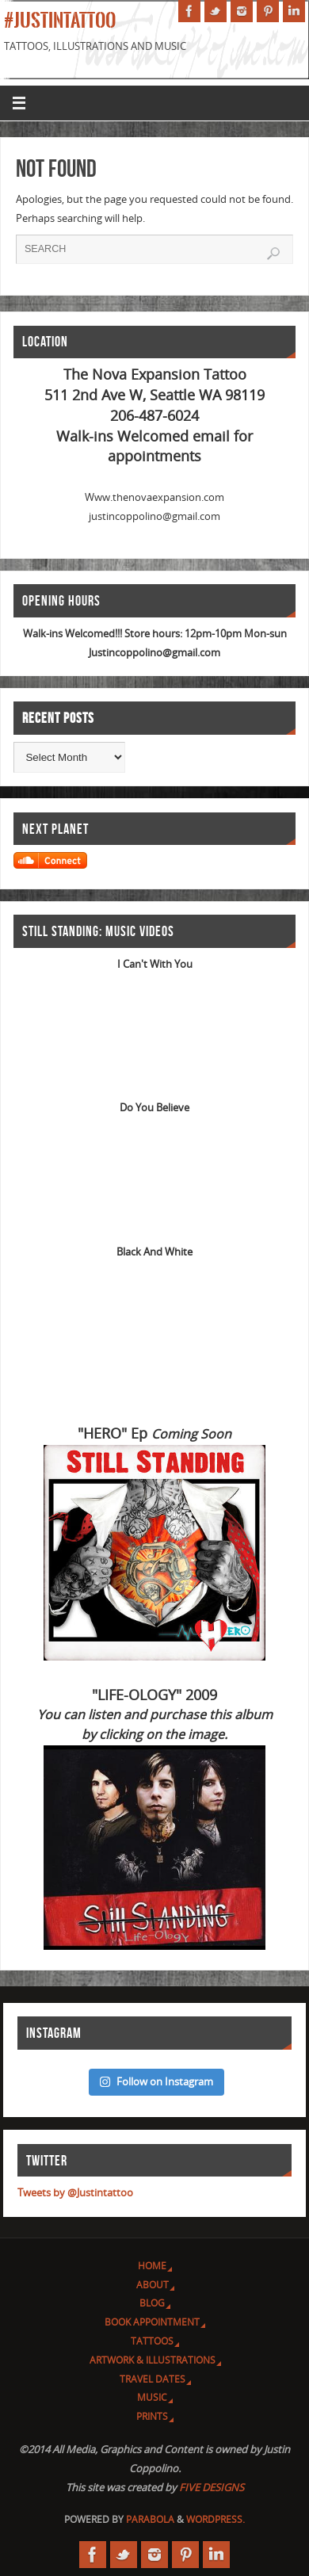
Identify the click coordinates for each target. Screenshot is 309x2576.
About (152, 2284)
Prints (152, 2416)
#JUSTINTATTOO (60, 20)
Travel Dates (152, 2378)
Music (152, 2397)
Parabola (150, 2519)
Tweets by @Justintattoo (75, 2192)
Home (152, 2265)
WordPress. (215, 2519)
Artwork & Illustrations (153, 2359)
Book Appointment (152, 2321)
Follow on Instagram (156, 2081)
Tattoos (152, 2340)
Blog (152, 2302)
